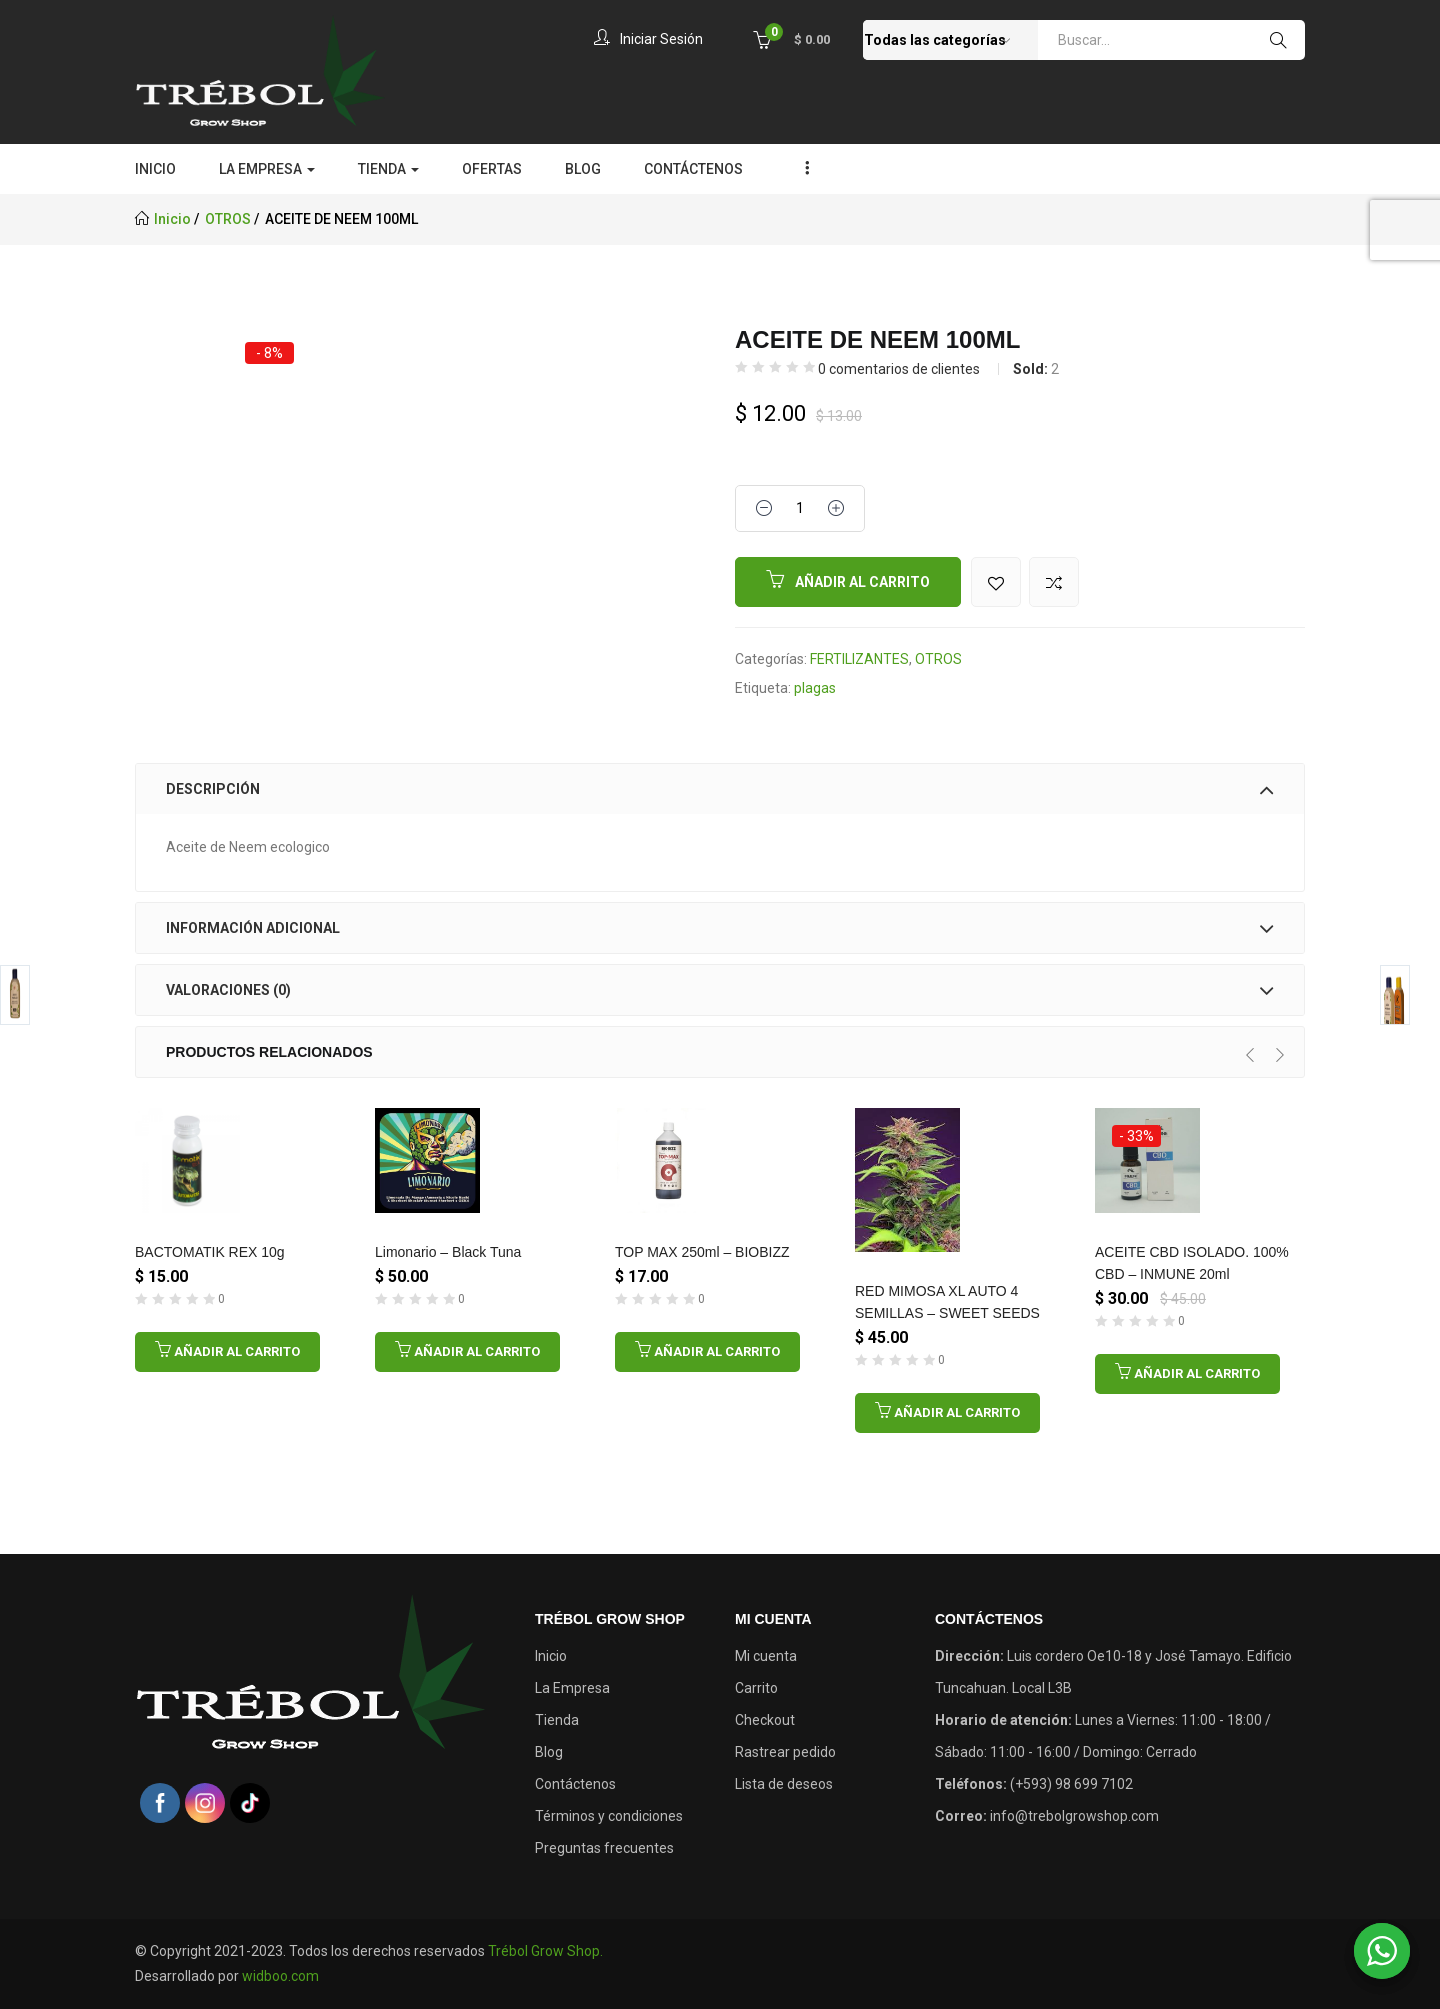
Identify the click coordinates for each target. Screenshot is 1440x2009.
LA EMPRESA (267, 169)
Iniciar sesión (645, 39)
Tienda (557, 1720)
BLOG (583, 169)
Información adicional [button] (720, 928)
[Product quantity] (800, 508)
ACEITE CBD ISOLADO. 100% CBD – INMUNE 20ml (1192, 1263)
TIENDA (388, 169)
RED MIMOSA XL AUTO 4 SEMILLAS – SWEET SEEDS (947, 1302)
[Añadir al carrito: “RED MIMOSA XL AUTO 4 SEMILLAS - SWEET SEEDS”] (947, 1413)
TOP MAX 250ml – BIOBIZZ (702, 1252)
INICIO (155, 169)
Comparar (1054, 582)
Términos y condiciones (609, 1816)
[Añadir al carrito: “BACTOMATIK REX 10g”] (227, 1352)
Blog (549, 1752)
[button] (791, 38)
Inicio (172, 219)
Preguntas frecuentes (604, 1848)
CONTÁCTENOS (693, 169)
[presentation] (1250, 1055)
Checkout (765, 1720)
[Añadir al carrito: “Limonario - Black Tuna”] (467, 1352)
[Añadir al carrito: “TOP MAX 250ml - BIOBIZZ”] (707, 1352)
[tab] (720, 789)
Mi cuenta (766, 1656)
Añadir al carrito (862, 582)
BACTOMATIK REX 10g (210, 1252)
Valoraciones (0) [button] (720, 990)
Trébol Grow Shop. (545, 1951)
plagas (815, 688)
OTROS (228, 219)
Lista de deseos (784, 1784)
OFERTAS (492, 169)
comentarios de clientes (899, 369)
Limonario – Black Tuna (448, 1252)
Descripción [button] (720, 789)
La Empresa (572, 1688)
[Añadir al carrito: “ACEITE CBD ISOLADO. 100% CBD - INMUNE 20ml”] (1187, 1374)
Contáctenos (575, 1784)
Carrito (756, 1688)
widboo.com (280, 1976)
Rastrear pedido (785, 1752)
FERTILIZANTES (859, 659)
